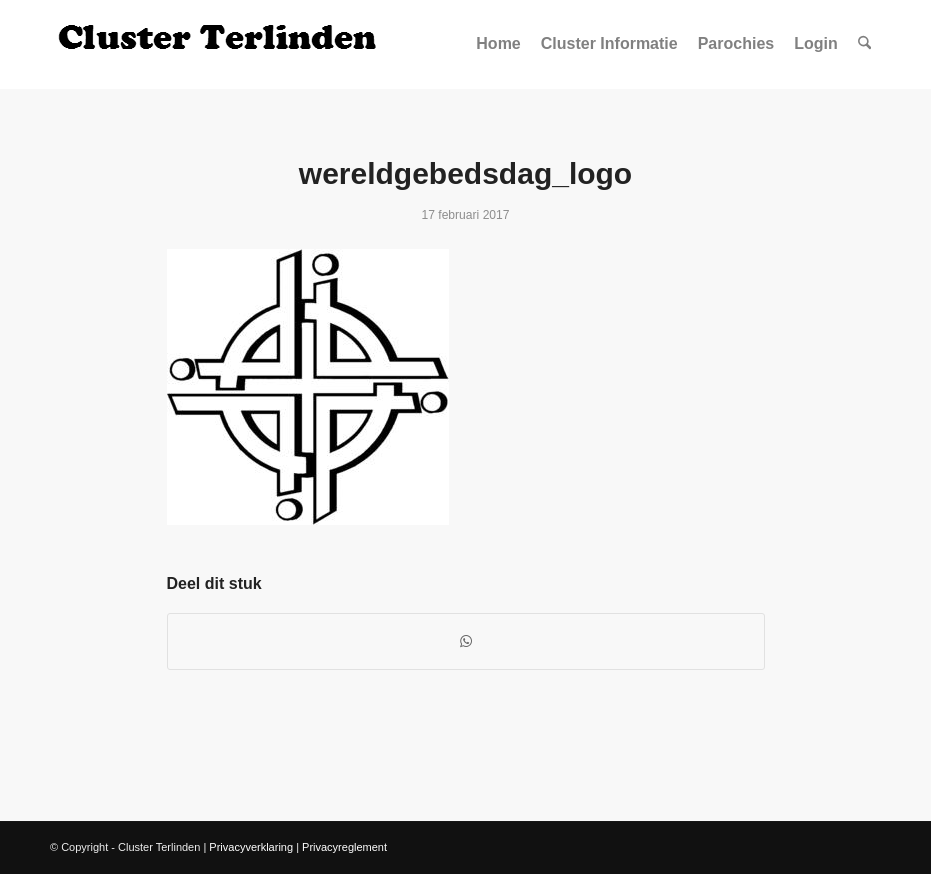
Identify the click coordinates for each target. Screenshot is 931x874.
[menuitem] (498, 44)
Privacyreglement (344, 847)
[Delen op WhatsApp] (466, 641)
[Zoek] (864, 44)
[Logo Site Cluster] (220, 44)
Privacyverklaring (251, 847)
